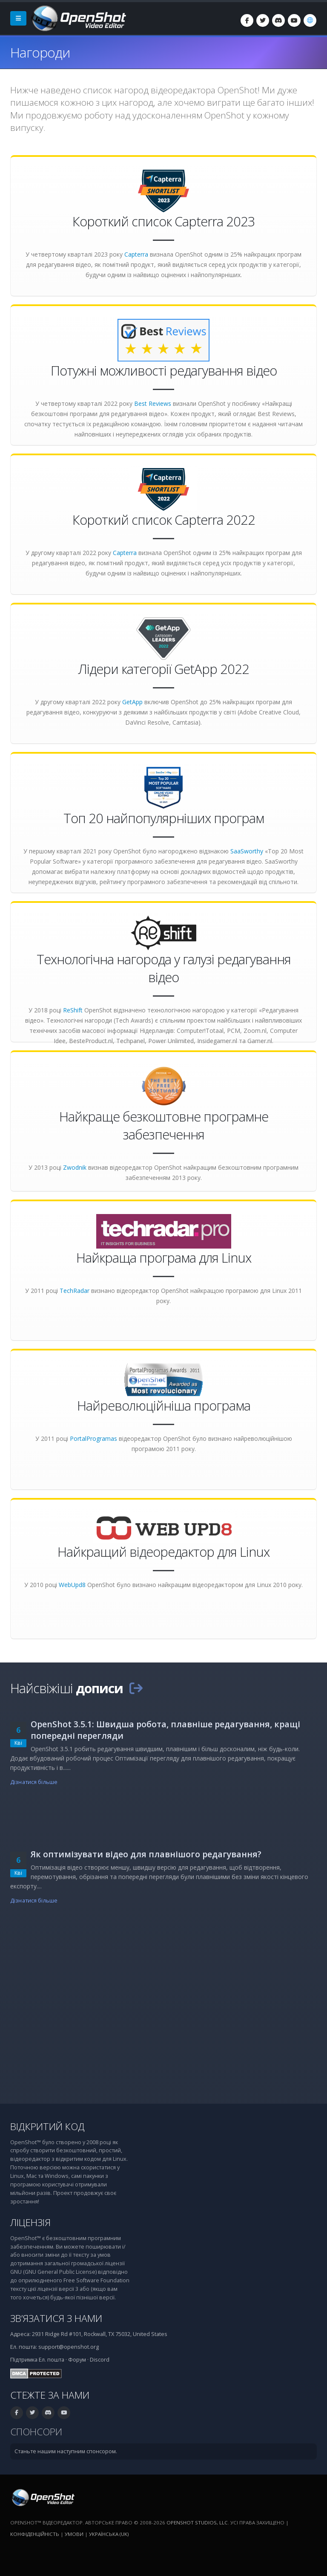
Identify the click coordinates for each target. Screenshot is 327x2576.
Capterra (136, 254)
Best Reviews (152, 403)
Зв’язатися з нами (56, 2318)
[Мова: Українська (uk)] (310, 20)
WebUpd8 (72, 1585)
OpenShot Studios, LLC (197, 2522)
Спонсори (36, 2431)
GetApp (132, 702)
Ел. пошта (51, 2359)
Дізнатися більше (33, 1782)
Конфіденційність (34, 2534)
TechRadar (74, 1291)
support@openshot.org (68, 2346)
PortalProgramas (93, 1438)
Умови (74, 2534)
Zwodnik (74, 1167)
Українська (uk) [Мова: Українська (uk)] (109, 2534)
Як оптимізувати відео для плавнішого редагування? (146, 1854)
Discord (99, 2359)
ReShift (73, 1010)
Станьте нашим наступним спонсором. (65, 2451)
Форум (77, 2359)
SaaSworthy (246, 851)
